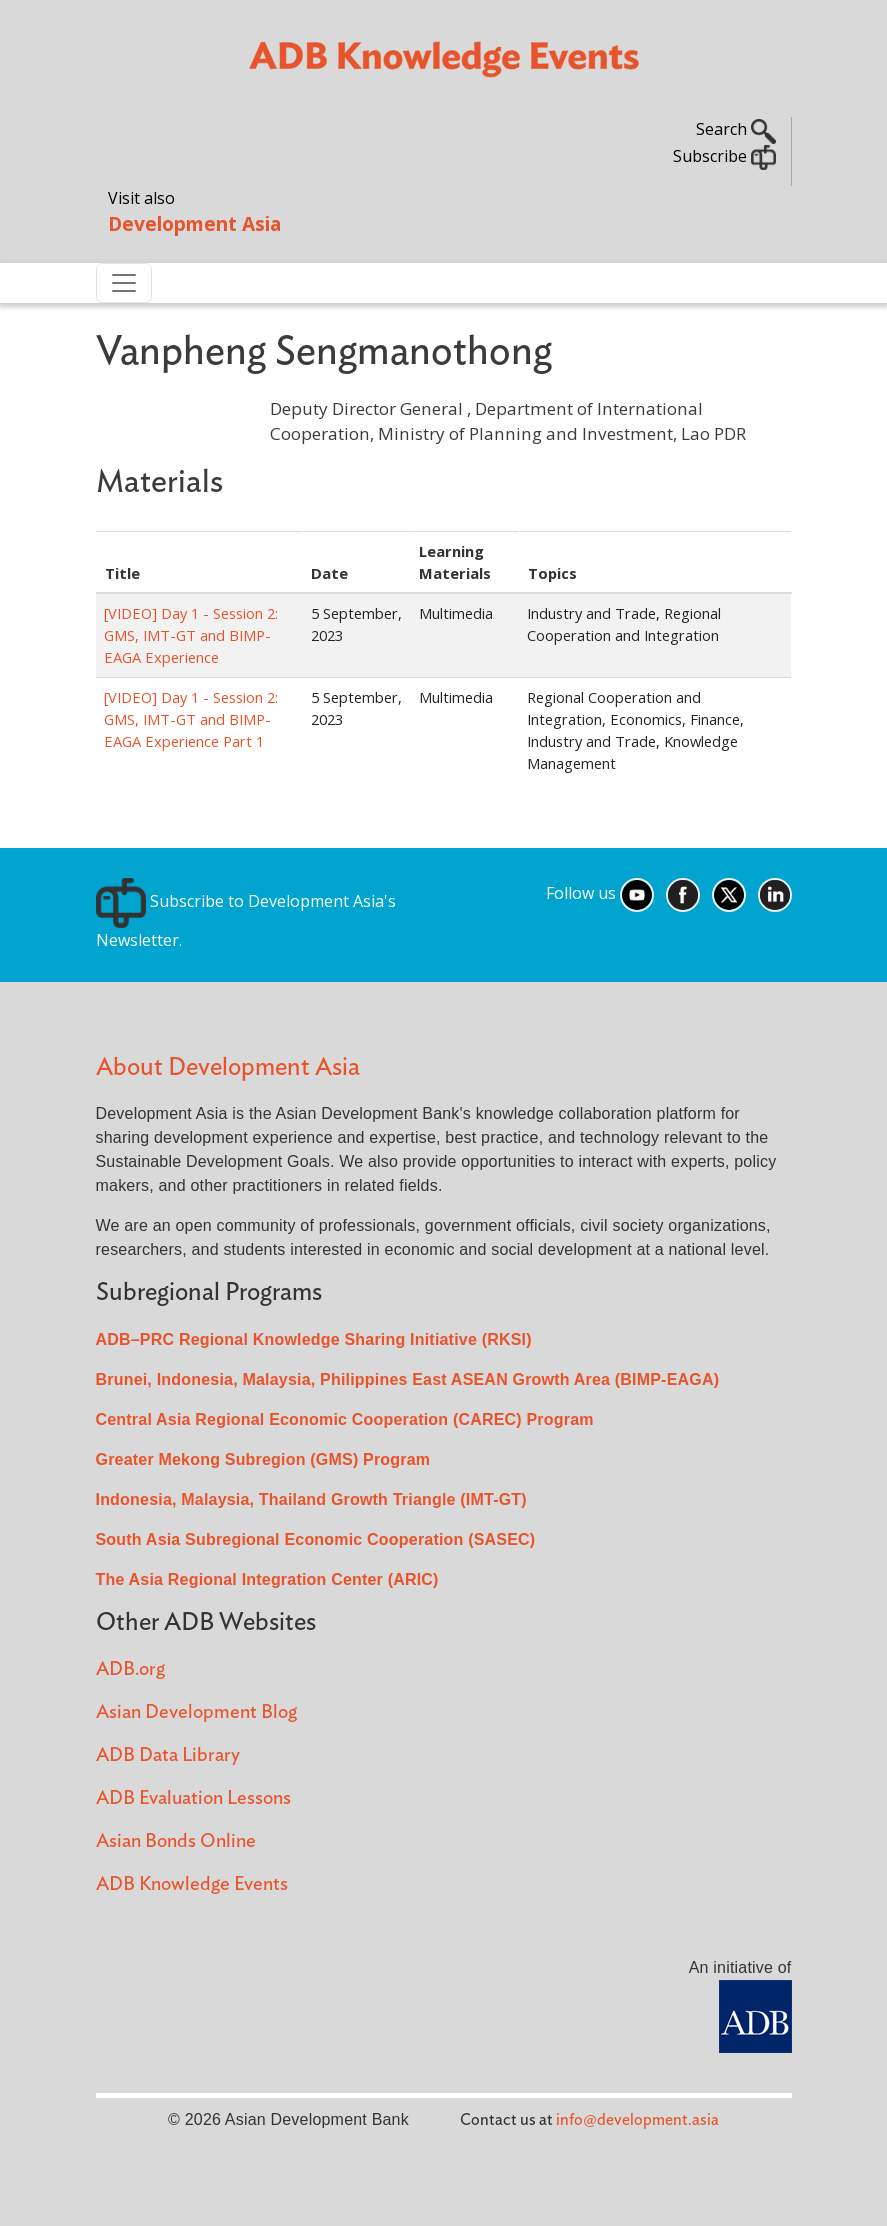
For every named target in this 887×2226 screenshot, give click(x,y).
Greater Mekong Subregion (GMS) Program (263, 1459)
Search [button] (736, 129)
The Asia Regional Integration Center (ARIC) (267, 1579)
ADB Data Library (168, 1755)
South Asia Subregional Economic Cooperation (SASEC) (316, 1539)
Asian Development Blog (196, 1712)
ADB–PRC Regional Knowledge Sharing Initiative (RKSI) (314, 1339)
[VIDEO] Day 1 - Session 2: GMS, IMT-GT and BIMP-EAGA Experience (191, 635)
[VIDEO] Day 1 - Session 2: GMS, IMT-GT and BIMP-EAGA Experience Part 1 (191, 719)
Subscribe (724, 156)
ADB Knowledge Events (192, 1884)
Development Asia (194, 223)
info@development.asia (637, 2120)
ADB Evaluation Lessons (193, 1798)
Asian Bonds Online (176, 1841)
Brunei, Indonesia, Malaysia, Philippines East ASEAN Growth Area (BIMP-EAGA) (408, 1379)
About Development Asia (228, 1067)
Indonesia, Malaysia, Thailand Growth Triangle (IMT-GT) (311, 1499)
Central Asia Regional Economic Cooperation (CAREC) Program (345, 1419)
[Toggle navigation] (124, 283)
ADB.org (130, 1669)
